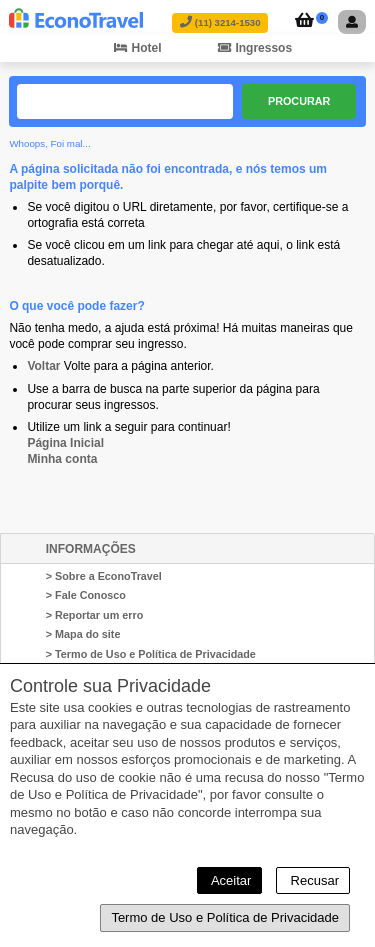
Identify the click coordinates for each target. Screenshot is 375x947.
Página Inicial (65, 443)
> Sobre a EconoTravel (104, 576)
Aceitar (229, 880)
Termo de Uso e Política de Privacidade (225, 917)
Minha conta (62, 459)
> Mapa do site (83, 634)
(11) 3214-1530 (220, 22)
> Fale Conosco (86, 595)
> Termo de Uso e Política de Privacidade (151, 654)
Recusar (313, 880)
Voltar (43, 366)
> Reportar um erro (95, 615)
